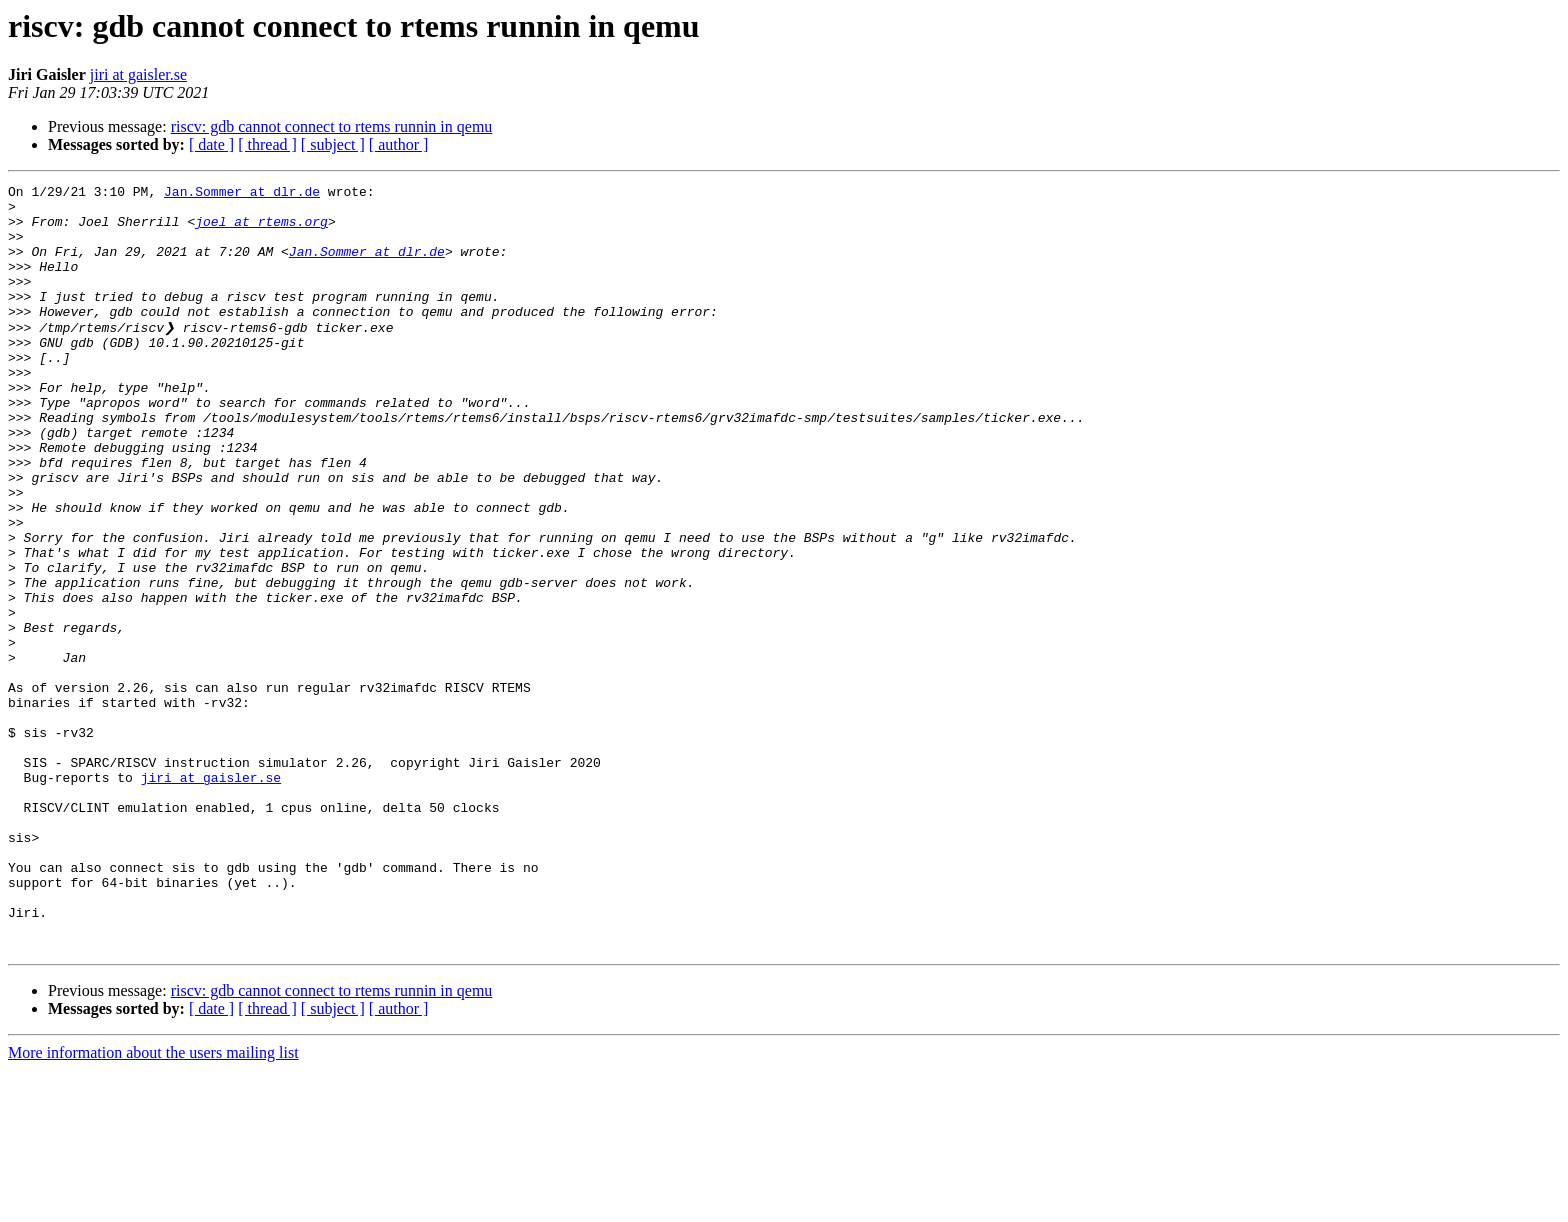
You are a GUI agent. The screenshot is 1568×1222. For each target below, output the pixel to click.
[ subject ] (333, 144)
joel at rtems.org (261, 230)
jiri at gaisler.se (138, 74)
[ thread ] (267, 144)
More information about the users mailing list (153, 1204)
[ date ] (211, 144)
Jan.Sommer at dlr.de (242, 194)
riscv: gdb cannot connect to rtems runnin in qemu (332, 126)
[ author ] (399, 144)
